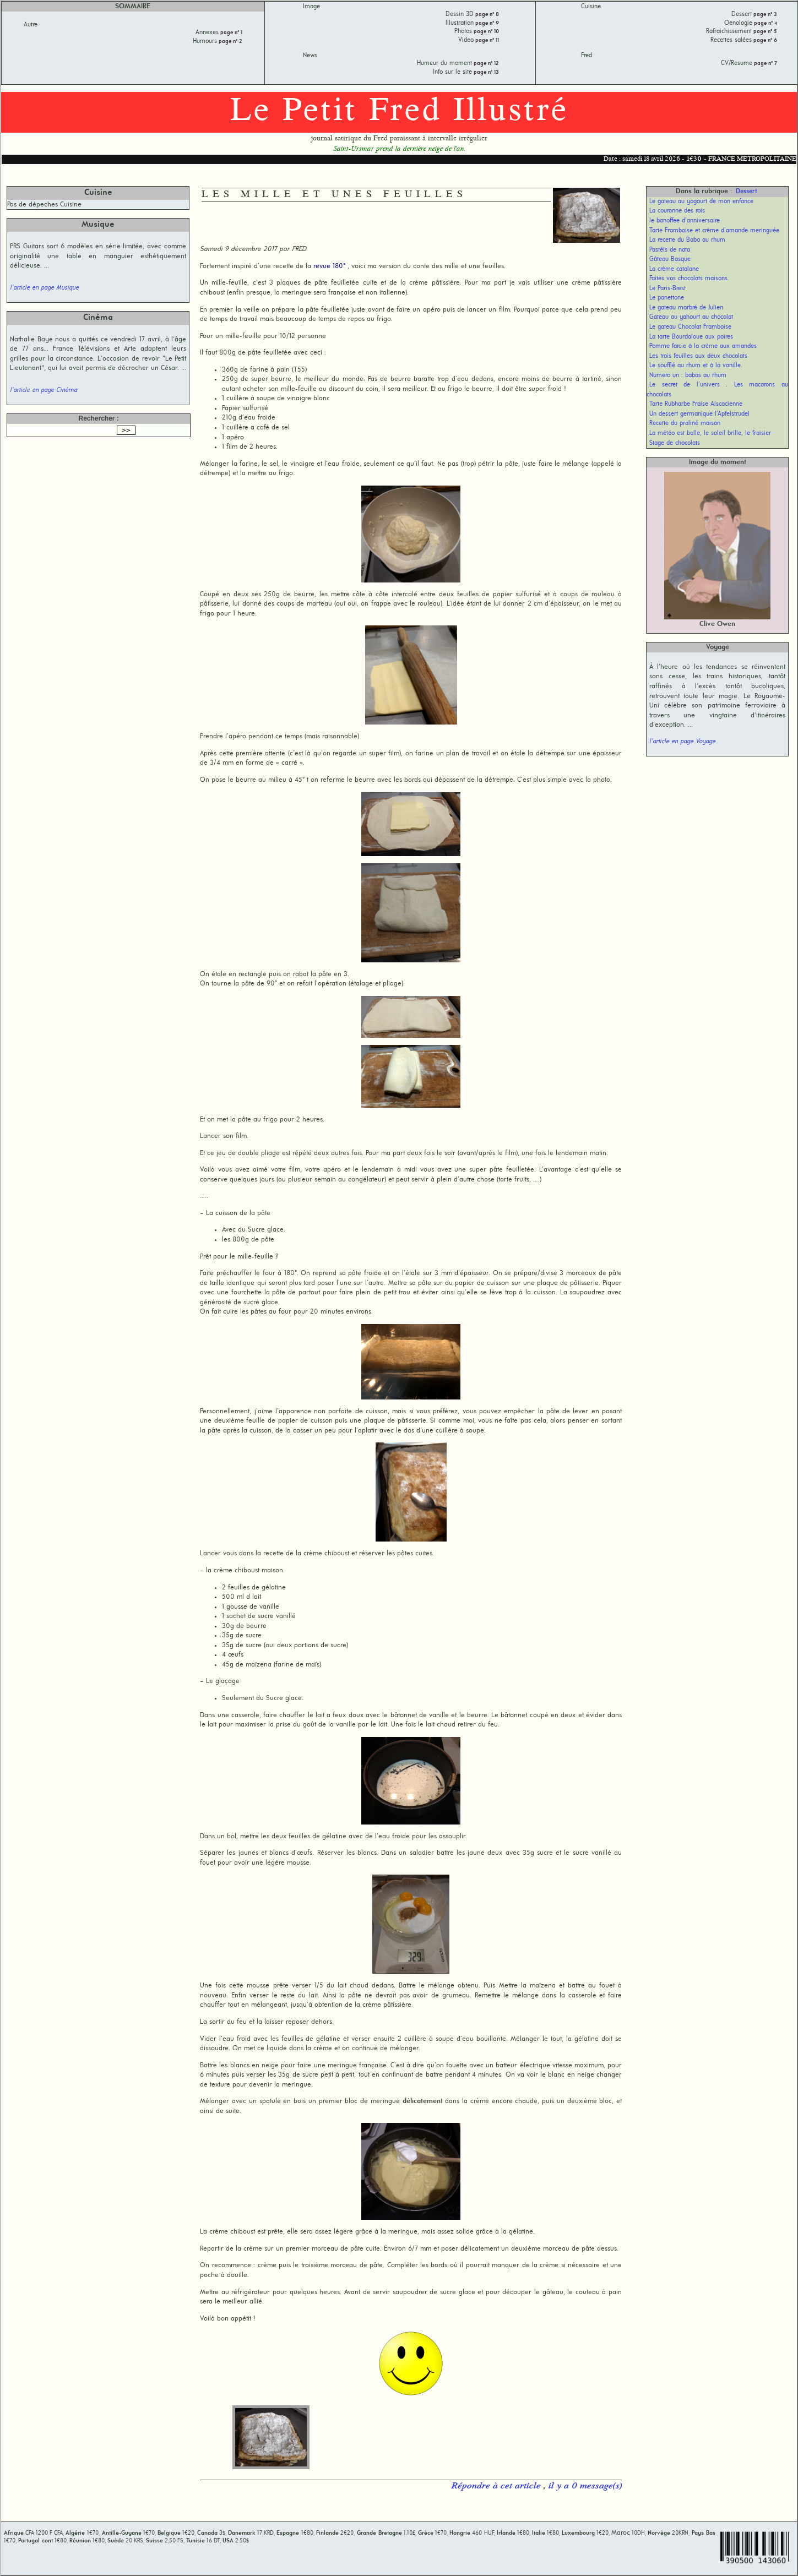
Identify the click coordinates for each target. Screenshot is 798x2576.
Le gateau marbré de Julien (686, 307)
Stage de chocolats (674, 443)
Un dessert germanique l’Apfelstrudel (699, 414)
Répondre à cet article (497, 2486)
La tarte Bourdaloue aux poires (691, 337)
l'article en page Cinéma (43, 390)
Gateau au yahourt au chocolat (691, 317)
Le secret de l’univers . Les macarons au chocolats (717, 390)
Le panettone (666, 298)
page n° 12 (485, 64)
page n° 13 (485, 72)
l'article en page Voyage (682, 741)
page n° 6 (764, 40)
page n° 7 (764, 64)
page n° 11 (486, 40)
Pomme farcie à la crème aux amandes (703, 346)
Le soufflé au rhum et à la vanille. (695, 365)
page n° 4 (764, 23)
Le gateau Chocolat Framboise (690, 327)
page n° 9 (486, 23)
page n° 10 (485, 32)
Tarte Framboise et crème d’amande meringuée (714, 230)
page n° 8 (486, 15)
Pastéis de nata (669, 250)
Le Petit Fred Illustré (399, 111)
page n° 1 (230, 33)
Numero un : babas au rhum (687, 375)
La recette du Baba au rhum (687, 240)
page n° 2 (229, 42)
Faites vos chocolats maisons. (689, 278)
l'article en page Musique (44, 288)
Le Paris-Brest (667, 288)
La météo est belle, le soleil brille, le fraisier (710, 433)
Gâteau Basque (670, 259)
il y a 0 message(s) (585, 2486)
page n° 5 (764, 32)
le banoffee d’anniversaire (684, 220)
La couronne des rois (677, 211)
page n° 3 (764, 15)
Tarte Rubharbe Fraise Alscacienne (695, 404)
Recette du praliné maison (684, 423)
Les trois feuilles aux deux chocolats (698, 356)
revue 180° (329, 266)
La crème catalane (674, 269)
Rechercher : (98, 418)
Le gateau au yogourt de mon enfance (701, 201)
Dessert (746, 191)
